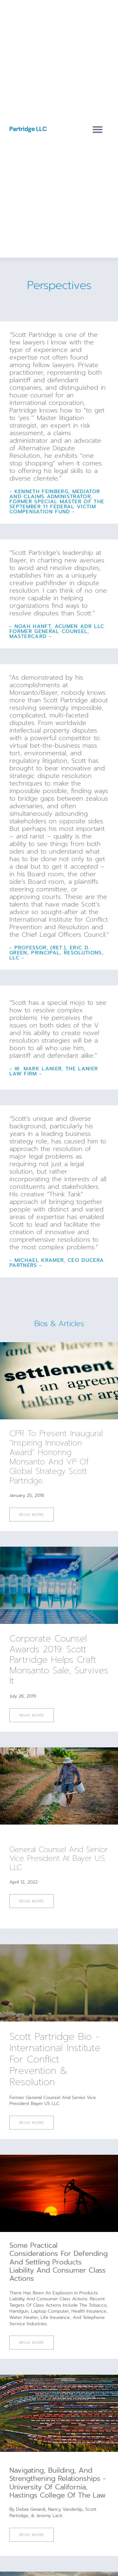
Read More (31, 2342)
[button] (98, 130)
